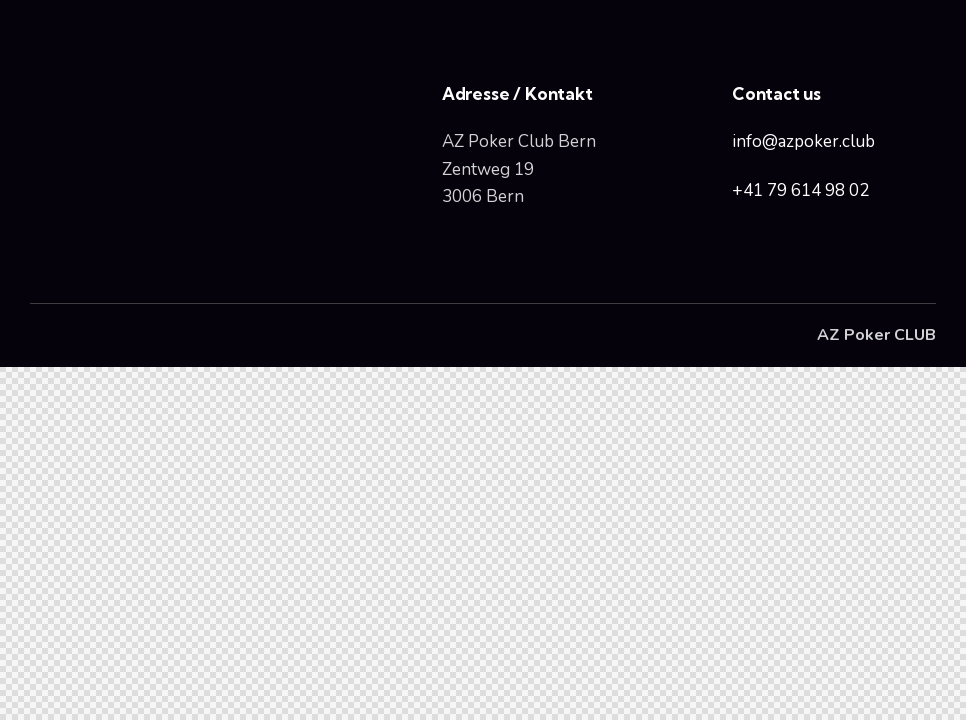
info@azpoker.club (803, 141)
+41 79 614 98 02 (800, 190)
